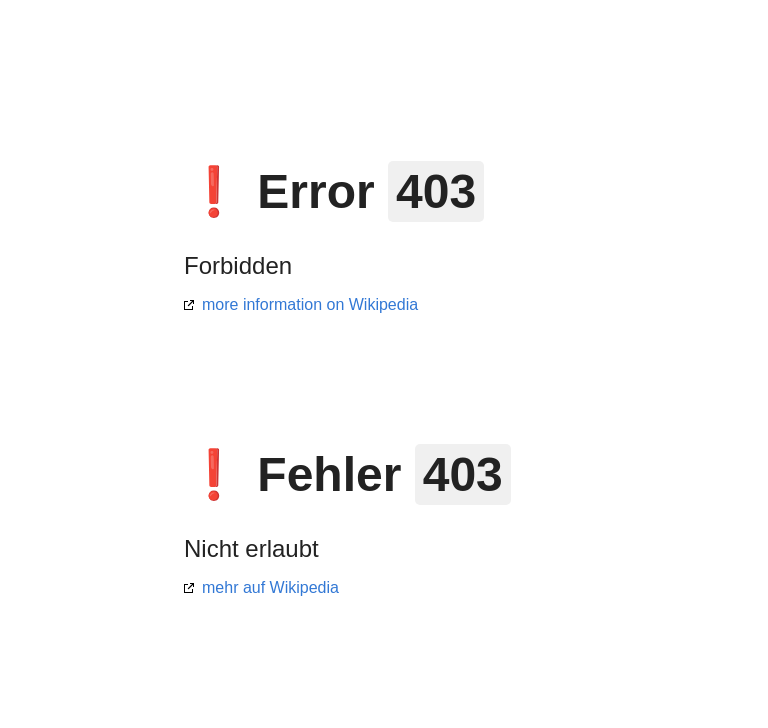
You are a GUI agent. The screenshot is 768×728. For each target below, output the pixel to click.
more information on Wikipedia (310, 304)
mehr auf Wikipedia (270, 587)
